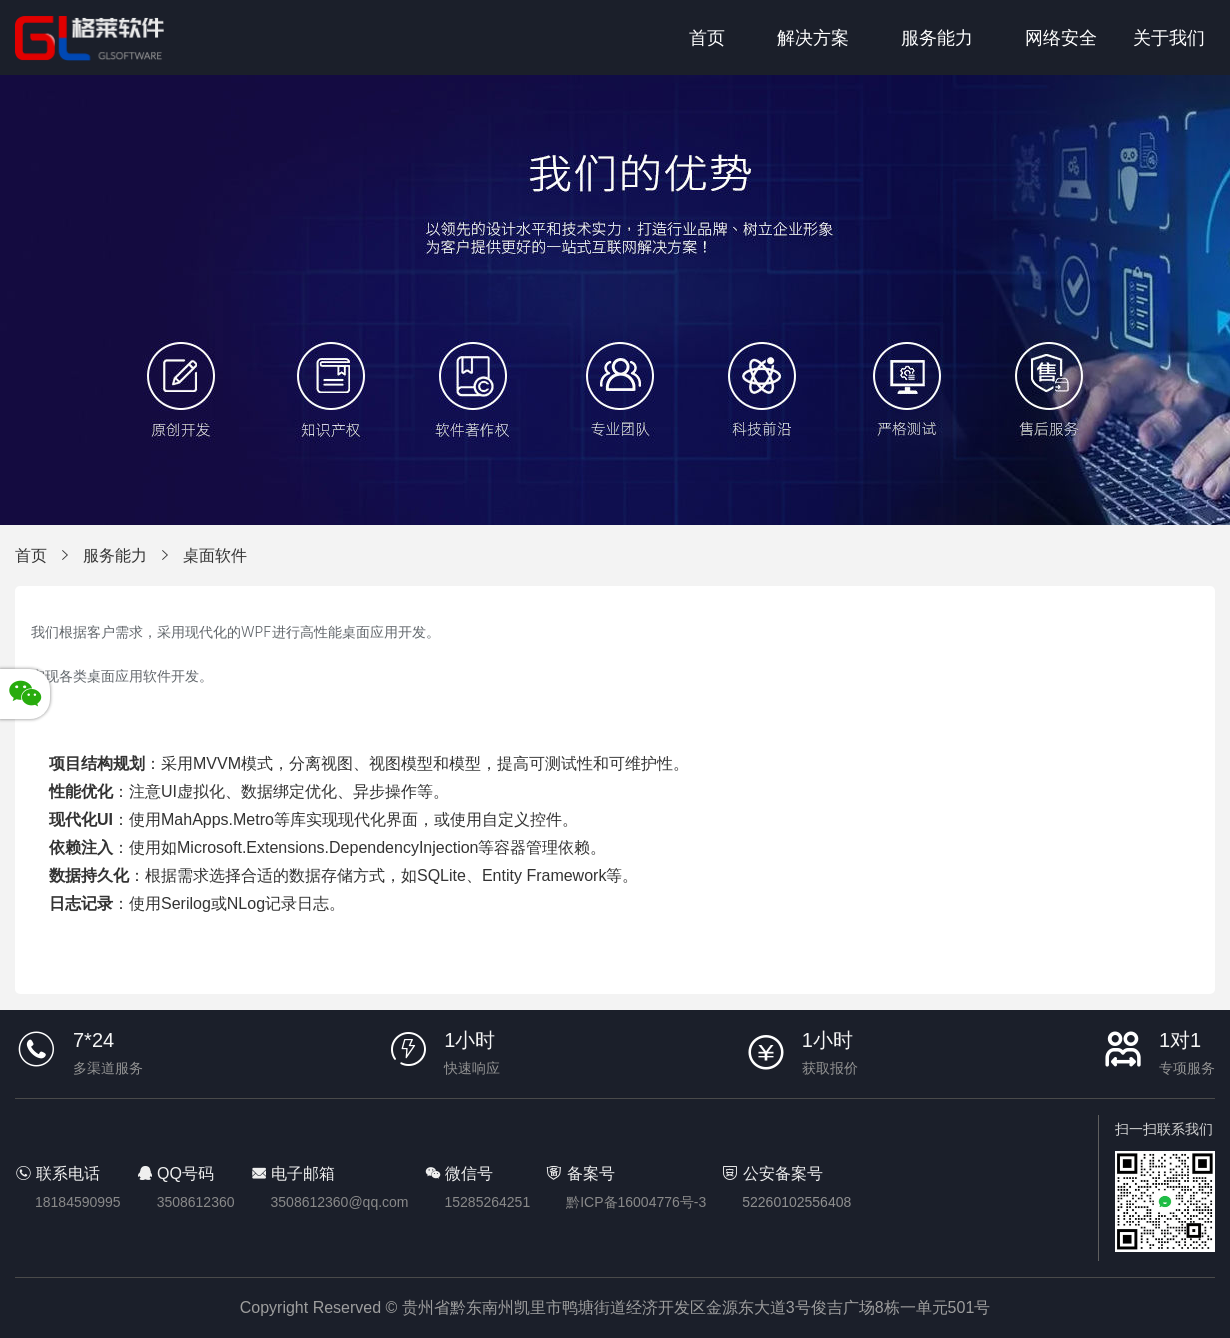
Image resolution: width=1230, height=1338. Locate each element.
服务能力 (937, 38)
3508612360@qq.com (340, 1202)
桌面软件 (215, 555)
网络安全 (1061, 38)
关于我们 (1169, 38)
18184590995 (78, 1202)
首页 (707, 38)
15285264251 (488, 1202)
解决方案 (813, 38)
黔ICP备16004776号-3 (636, 1202)
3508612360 (196, 1202)
